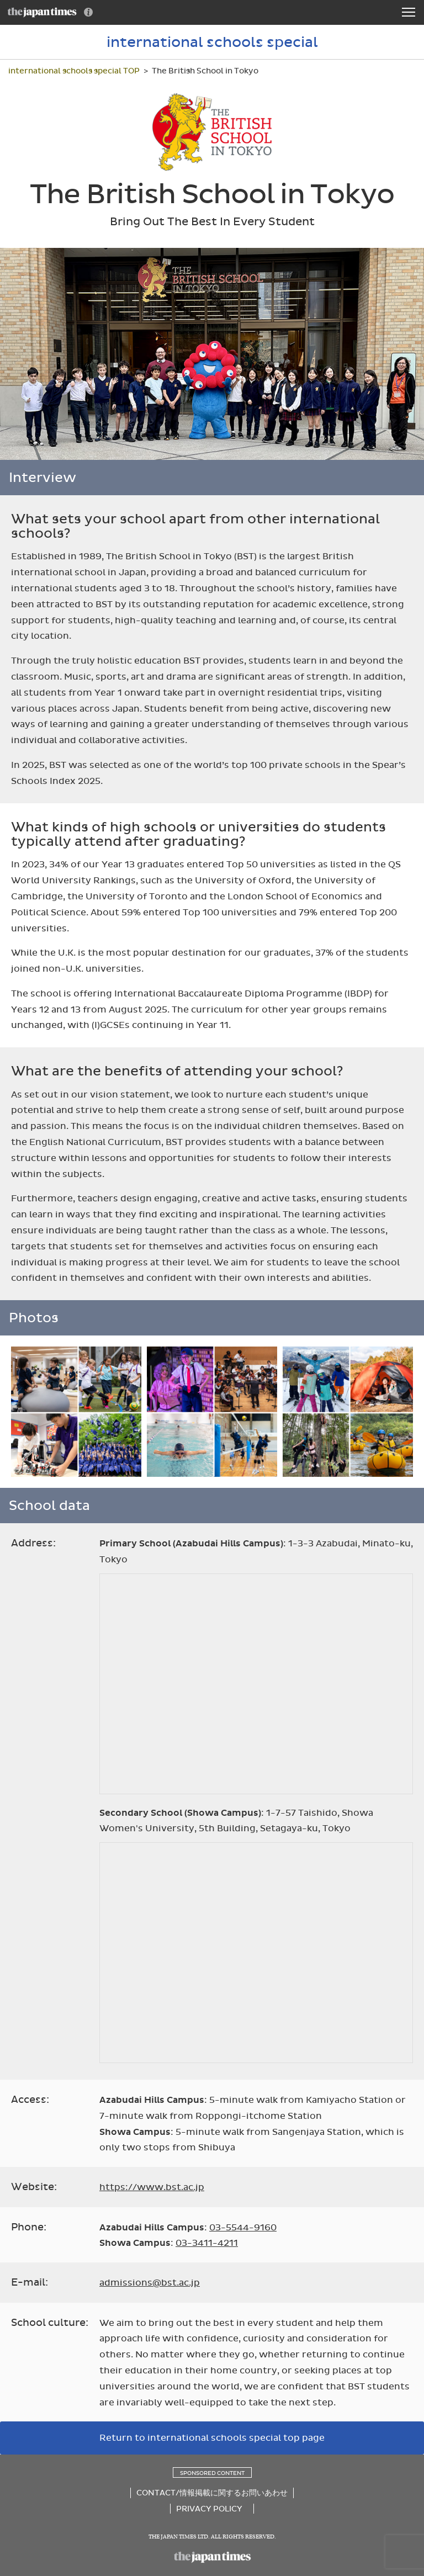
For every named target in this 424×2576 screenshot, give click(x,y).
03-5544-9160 (243, 2227)
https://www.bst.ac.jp (151, 2187)
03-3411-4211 (207, 2243)
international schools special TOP (74, 70)
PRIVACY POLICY (209, 2508)
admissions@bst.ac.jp (149, 2282)
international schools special (212, 42)
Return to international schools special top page (212, 2437)
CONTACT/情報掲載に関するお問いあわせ (212, 2492)
